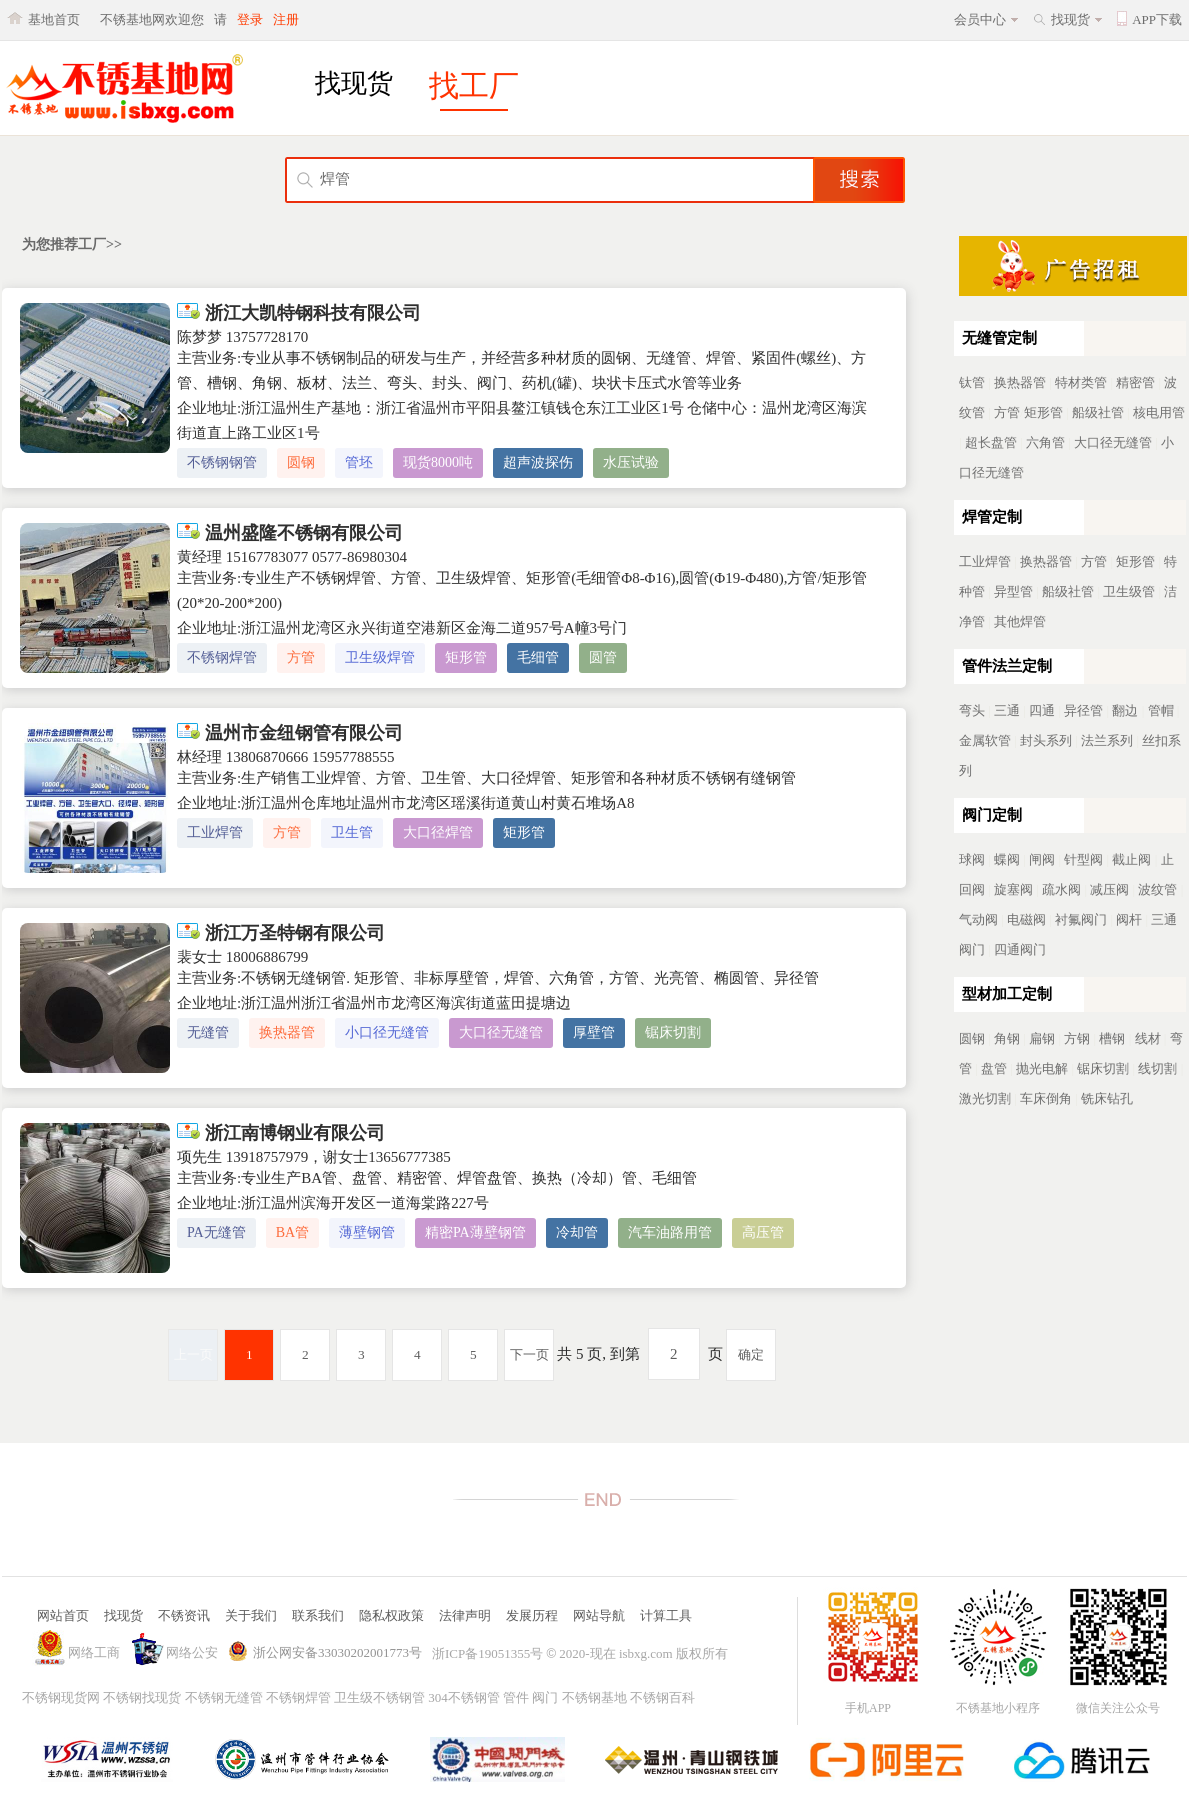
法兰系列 (1107, 740)
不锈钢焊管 (222, 657)
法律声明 (465, 1615)
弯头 (972, 710)
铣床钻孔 (1107, 1098)
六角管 (1045, 442)
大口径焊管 (438, 832)
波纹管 (1157, 889)
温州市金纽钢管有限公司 (290, 733)
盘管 (994, 1068)
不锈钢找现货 (142, 1697)
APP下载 (1157, 19)
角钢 (1007, 1038)
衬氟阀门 (1081, 919)
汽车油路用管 (670, 1232)
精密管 (1135, 382)
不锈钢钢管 (222, 462)
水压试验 (631, 462)
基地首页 (54, 19)
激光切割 (985, 1098)
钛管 (972, 382)
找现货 (1070, 19)
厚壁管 (594, 1032)
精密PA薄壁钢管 (475, 1232)
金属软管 (985, 740)
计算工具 (666, 1615)
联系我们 (318, 1615)
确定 (751, 1354)
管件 (516, 1697)
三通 (1007, 710)
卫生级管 (1129, 591)
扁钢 (1042, 1038)
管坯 (359, 462)
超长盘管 (991, 442)
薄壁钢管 (367, 1232)
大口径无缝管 (501, 1032)
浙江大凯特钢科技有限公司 (299, 313)
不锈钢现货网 (61, 1697)
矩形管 (466, 657)
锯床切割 (673, 1032)
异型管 (1013, 591)
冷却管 (577, 1232)
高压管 (763, 1232)
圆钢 (301, 462)
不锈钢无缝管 (224, 1697)
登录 (250, 19)
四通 (1042, 710)
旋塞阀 (1013, 889)
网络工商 (94, 1652)
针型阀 (1083, 859)
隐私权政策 (391, 1615)
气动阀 (978, 919)
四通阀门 (1020, 949)
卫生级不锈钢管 (379, 1697)
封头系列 (1046, 740)
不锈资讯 (184, 1615)
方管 (301, 657)
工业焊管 (215, 832)
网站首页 (63, 1615)
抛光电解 (1042, 1068)
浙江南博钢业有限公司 (281, 1133)
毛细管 (538, 657)
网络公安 (192, 1652)
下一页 (529, 1354)
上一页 (193, 1354)
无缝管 (208, 1032)
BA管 (292, 1232)
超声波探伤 (538, 462)
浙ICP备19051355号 (487, 1653)
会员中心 (980, 19)
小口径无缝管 (387, 1032)
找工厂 (474, 85)
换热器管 (287, 1032)
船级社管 (1098, 412)
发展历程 (532, 1615)
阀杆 (1129, 919)
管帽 (1161, 710)
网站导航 (599, 1615)
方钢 (1077, 1038)
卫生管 (352, 832)
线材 (1148, 1038)
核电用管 (1159, 412)
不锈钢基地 (594, 1697)
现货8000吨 (438, 462)
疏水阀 (1061, 889)
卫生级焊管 (380, 657)
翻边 (1125, 710)
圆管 (603, 657)
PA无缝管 (216, 1232)
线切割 (1157, 1068)
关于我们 (251, 1615)
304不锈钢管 (464, 1697)
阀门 (545, 1697)
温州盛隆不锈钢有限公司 (290, 533)
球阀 (972, 859)
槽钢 (1112, 1038)
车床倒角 (1046, 1098)
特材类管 (1081, 382)
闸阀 (1042, 859)
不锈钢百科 (662, 1697)
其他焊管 (1020, 621)
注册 (286, 19)
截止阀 (1131, 859)
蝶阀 (1007, 859)
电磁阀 (1026, 919)
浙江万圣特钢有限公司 (281, 933)
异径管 (1083, 710)
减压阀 (1109, 889)
